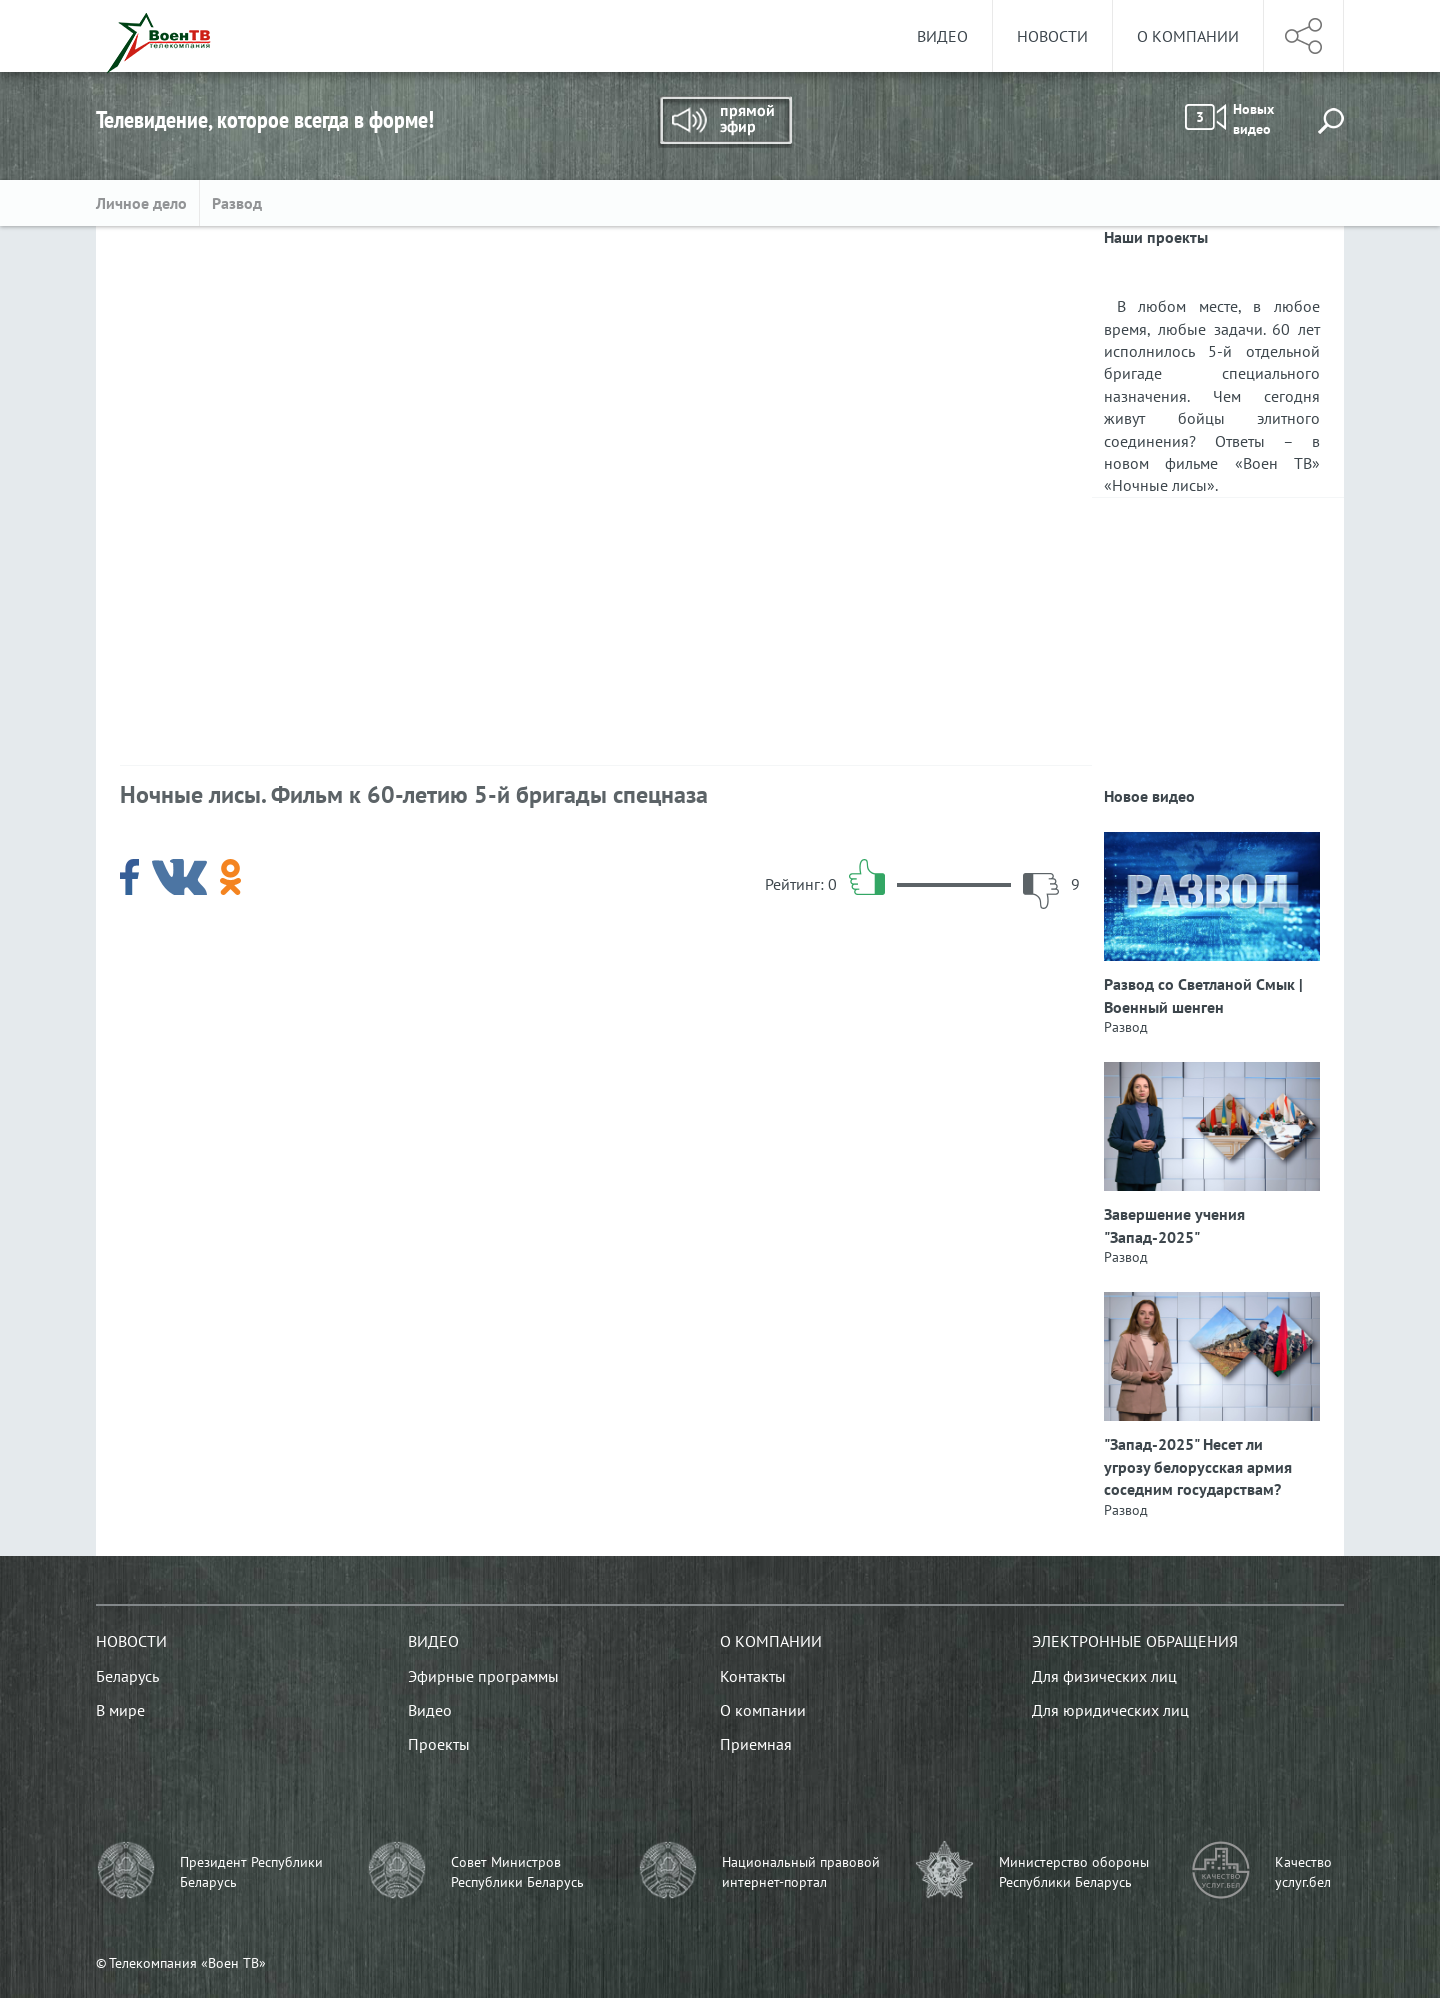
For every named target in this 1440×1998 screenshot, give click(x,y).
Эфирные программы (483, 1676)
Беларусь (127, 1676)
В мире (120, 1710)
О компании (1188, 36)
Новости (1052, 36)
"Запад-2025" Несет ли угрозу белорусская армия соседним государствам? (1198, 1466)
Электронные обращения (1135, 1641)
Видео (942, 36)
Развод (237, 203)
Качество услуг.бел (1303, 1872)
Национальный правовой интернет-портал (801, 1872)
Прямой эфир (725, 122)
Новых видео (1229, 119)
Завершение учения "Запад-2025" (1174, 1225)
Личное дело (141, 203)
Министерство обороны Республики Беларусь (1074, 1872)
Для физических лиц (1104, 1676)
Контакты (753, 1676)
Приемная (756, 1744)
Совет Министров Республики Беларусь (517, 1872)
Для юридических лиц (1110, 1710)
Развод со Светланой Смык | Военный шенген (1203, 995)
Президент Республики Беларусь (251, 1872)
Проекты (439, 1744)
